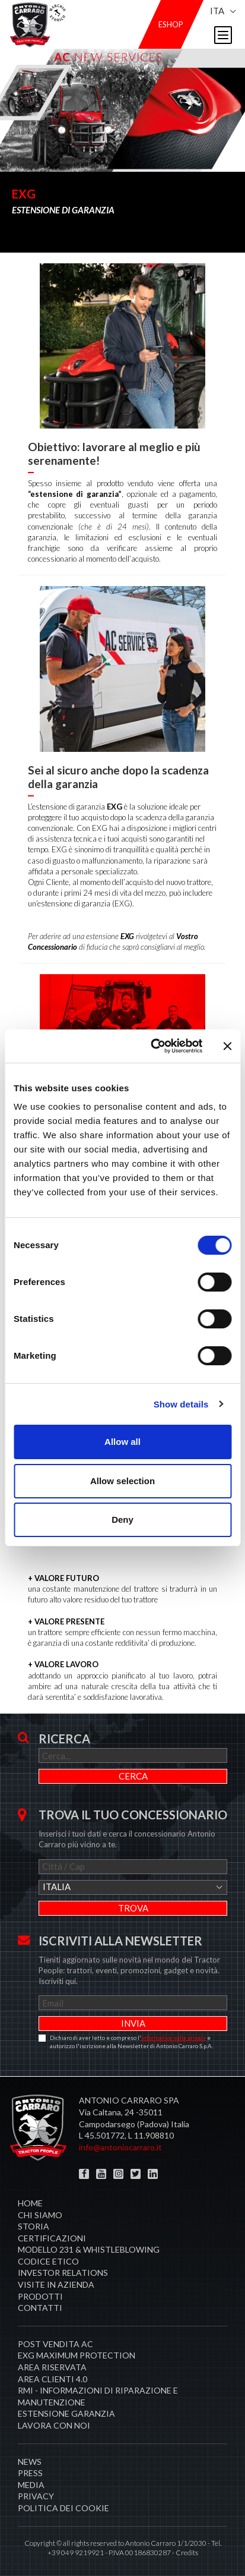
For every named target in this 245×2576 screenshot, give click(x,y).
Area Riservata (52, 2367)
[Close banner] (227, 1046)
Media (31, 2485)
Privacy (36, 2496)
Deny (122, 1519)
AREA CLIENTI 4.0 (52, 2379)
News (30, 2462)
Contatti (40, 2308)
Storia (33, 2226)
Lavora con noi (54, 2425)
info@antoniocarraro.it (120, 2147)
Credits (187, 2552)
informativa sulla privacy (173, 2037)
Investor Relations (63, 2273)
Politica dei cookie (63, 2508)
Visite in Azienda (56, 2284)
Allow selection (122, 1481)
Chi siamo (40, 2215)
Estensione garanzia (66, 2413)
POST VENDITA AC (55, 2344)
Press (30, 2473)
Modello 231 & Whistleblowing (89, 2249)
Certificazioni (52, 2238)
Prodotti (40, 2296)
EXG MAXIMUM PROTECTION (76, 2355)
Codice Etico (48, 2261)
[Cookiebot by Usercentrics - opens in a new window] (153, 1046)
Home (30, 2203)
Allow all (122, 1442)
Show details (181, 1404)
